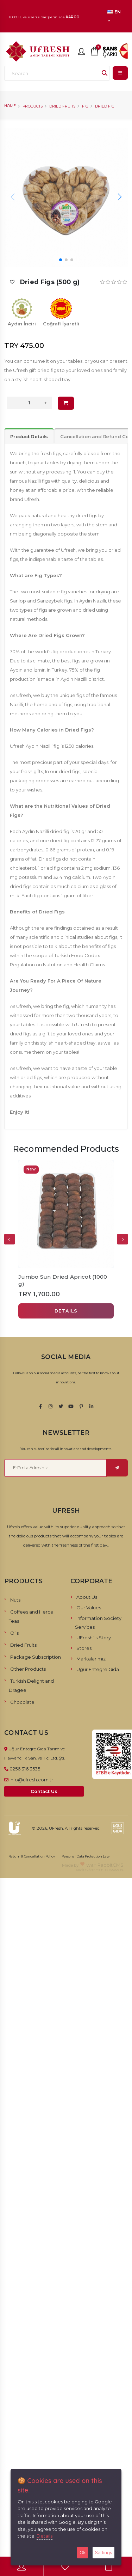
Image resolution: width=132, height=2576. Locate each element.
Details (44, 2536)
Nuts (15, 1600)
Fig (85, 106)
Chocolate (22, 1702)
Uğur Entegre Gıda (97, 1669)
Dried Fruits (62, 106)
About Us (86, 1597)
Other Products (28, 1669)
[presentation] (9, 1239)
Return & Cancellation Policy (31, 1856)
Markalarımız (91, 1659)
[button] (119, 197)
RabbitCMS (111, 1865)
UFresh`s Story (93, 1637)
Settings (103, 2552)
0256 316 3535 (25, 1769)
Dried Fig (104, 106)
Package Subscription (35, 1657)
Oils (14, 1633)
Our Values (88, 1607)
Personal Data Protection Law (85, 1856)
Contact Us (44, 1791)
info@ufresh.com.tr (31, 1779)
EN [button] (114, 16)
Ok (83, 2552)
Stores (84, 1648)
